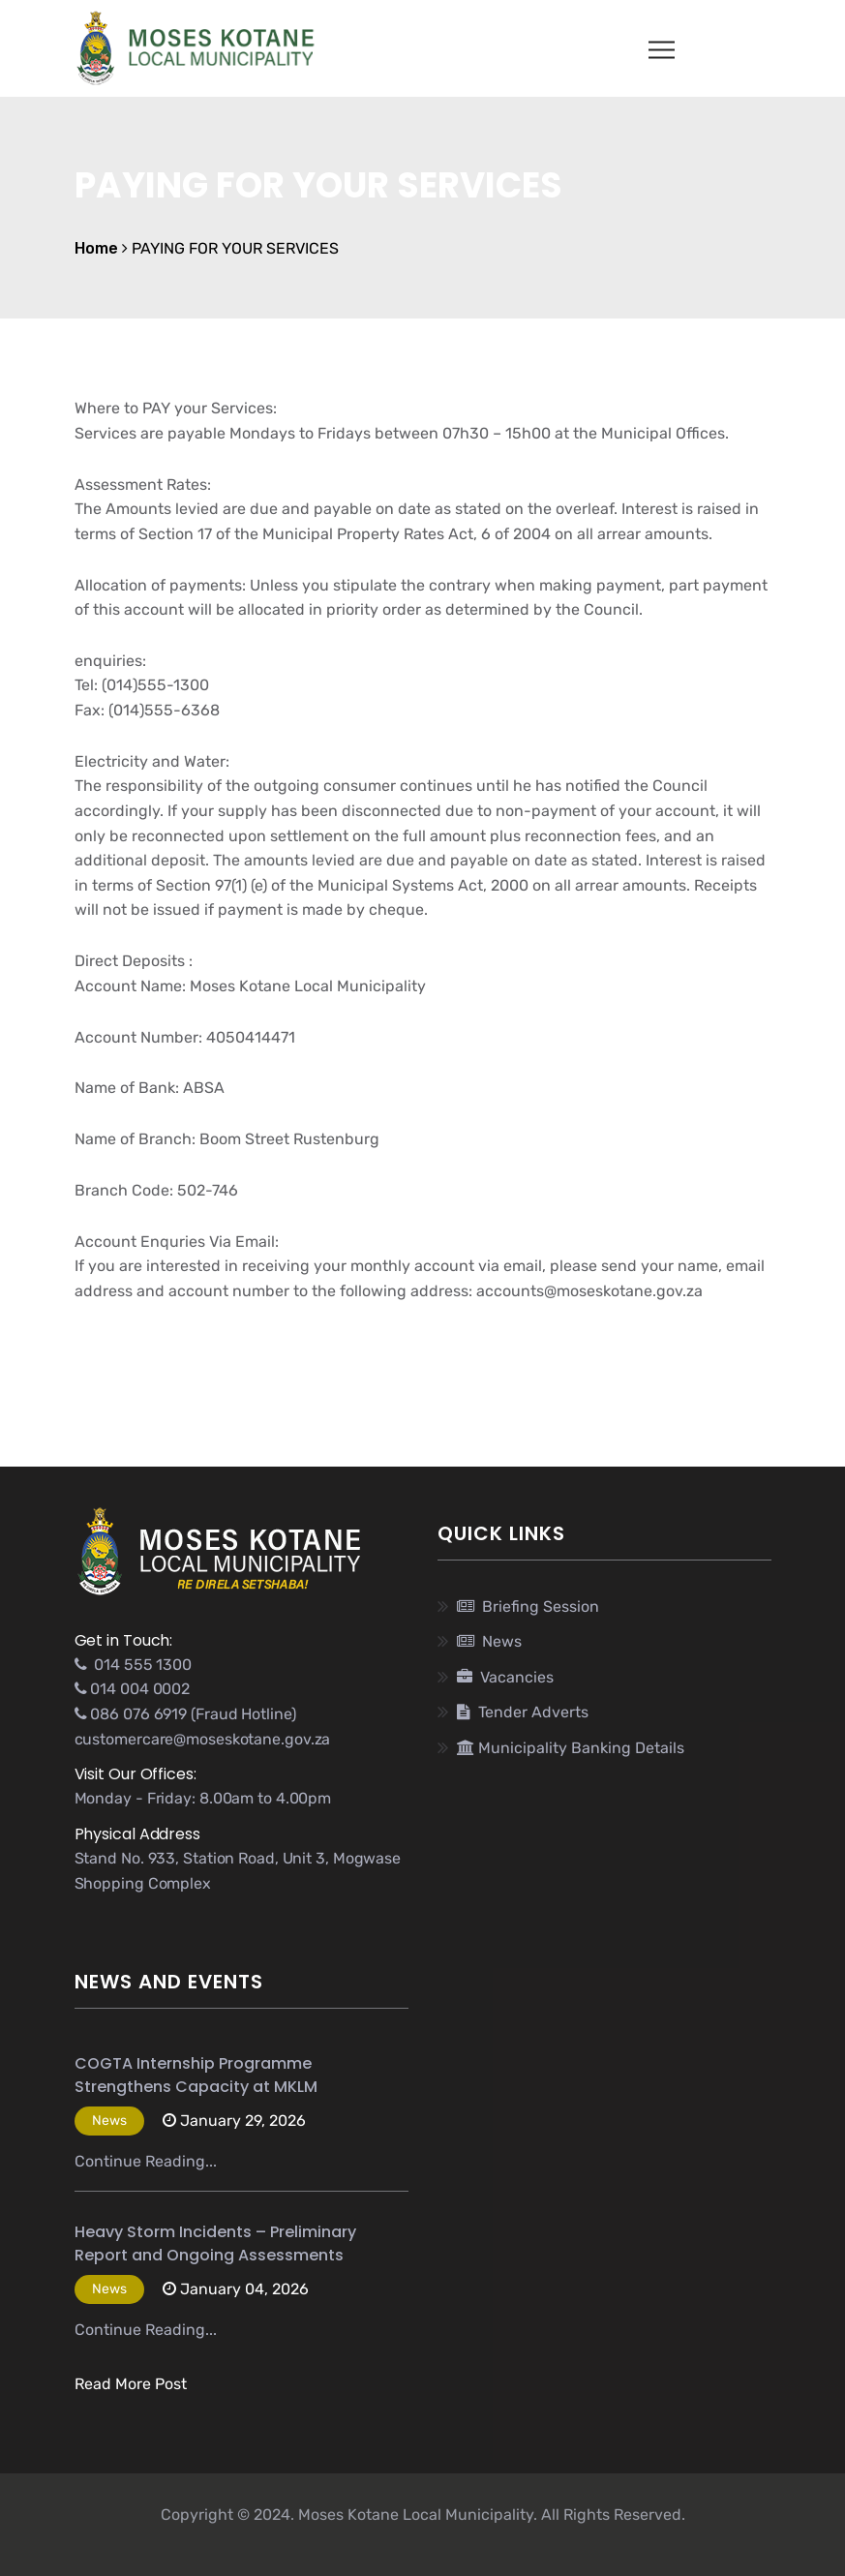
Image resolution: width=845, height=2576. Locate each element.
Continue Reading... (146, 2161)
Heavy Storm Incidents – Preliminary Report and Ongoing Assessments (215, 2243)
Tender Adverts (522, 1712)
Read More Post (131, 2384)
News (489, 1641)
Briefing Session (528, 1606)
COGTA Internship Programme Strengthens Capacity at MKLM (196, 2075)
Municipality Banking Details (570, 1748)
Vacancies (505, 1677)
